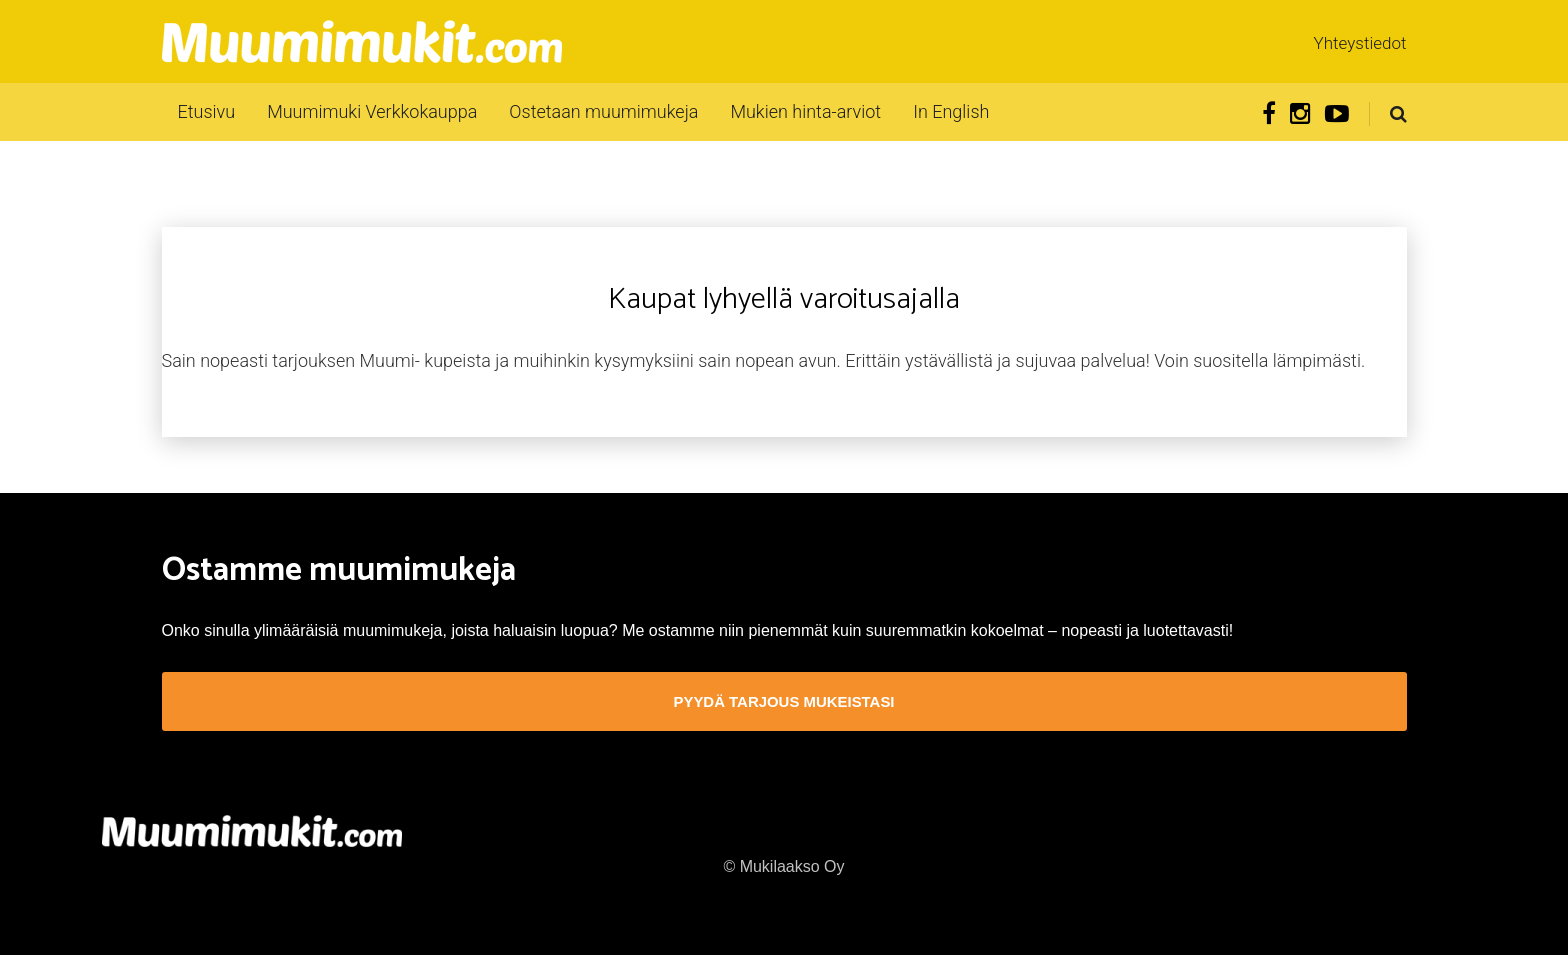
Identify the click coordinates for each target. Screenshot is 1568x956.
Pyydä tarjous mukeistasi (784, 702)
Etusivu (207, 111)
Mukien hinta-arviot (805, 111)
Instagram (1300, 114)
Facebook (1269, 114)
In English (951, 111)
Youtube (1337, 114)
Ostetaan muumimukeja (603, 111)
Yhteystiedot (1360, 43)
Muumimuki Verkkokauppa (372, 111)
